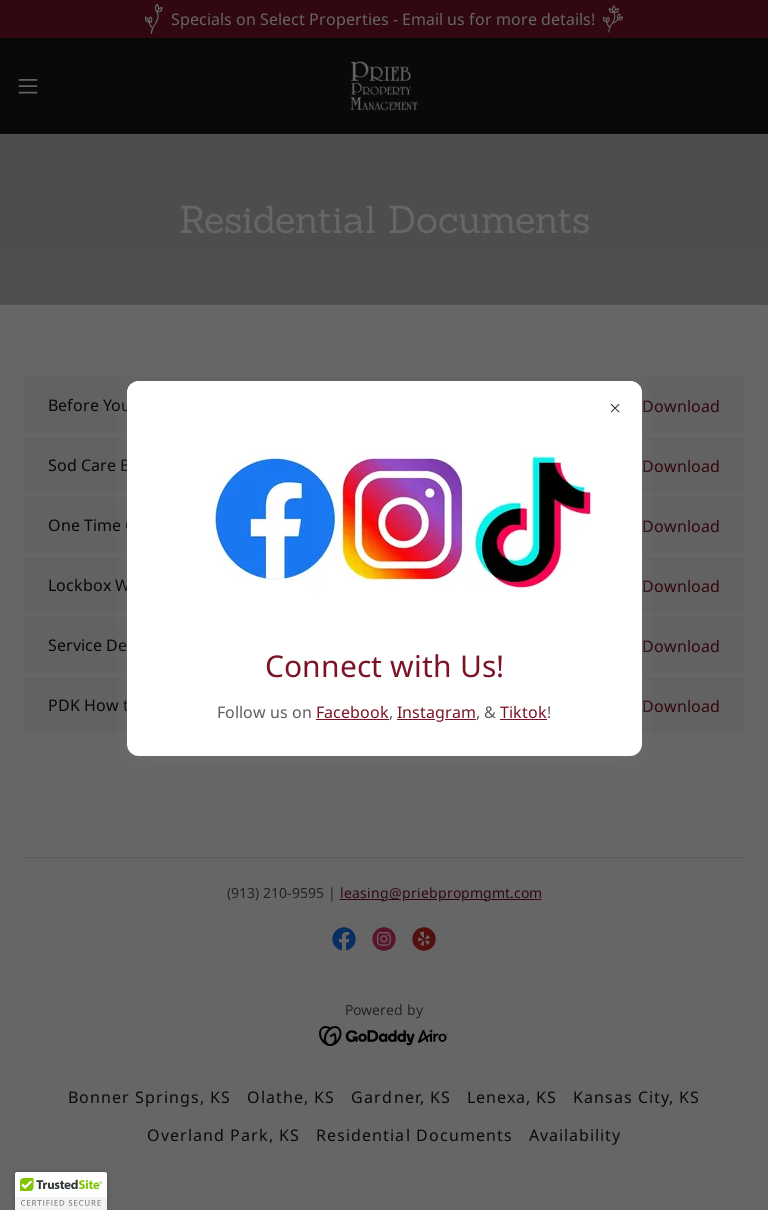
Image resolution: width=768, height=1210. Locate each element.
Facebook (352, 712)
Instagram (436, 712)
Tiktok (523, 712)
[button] (61, 1191)
